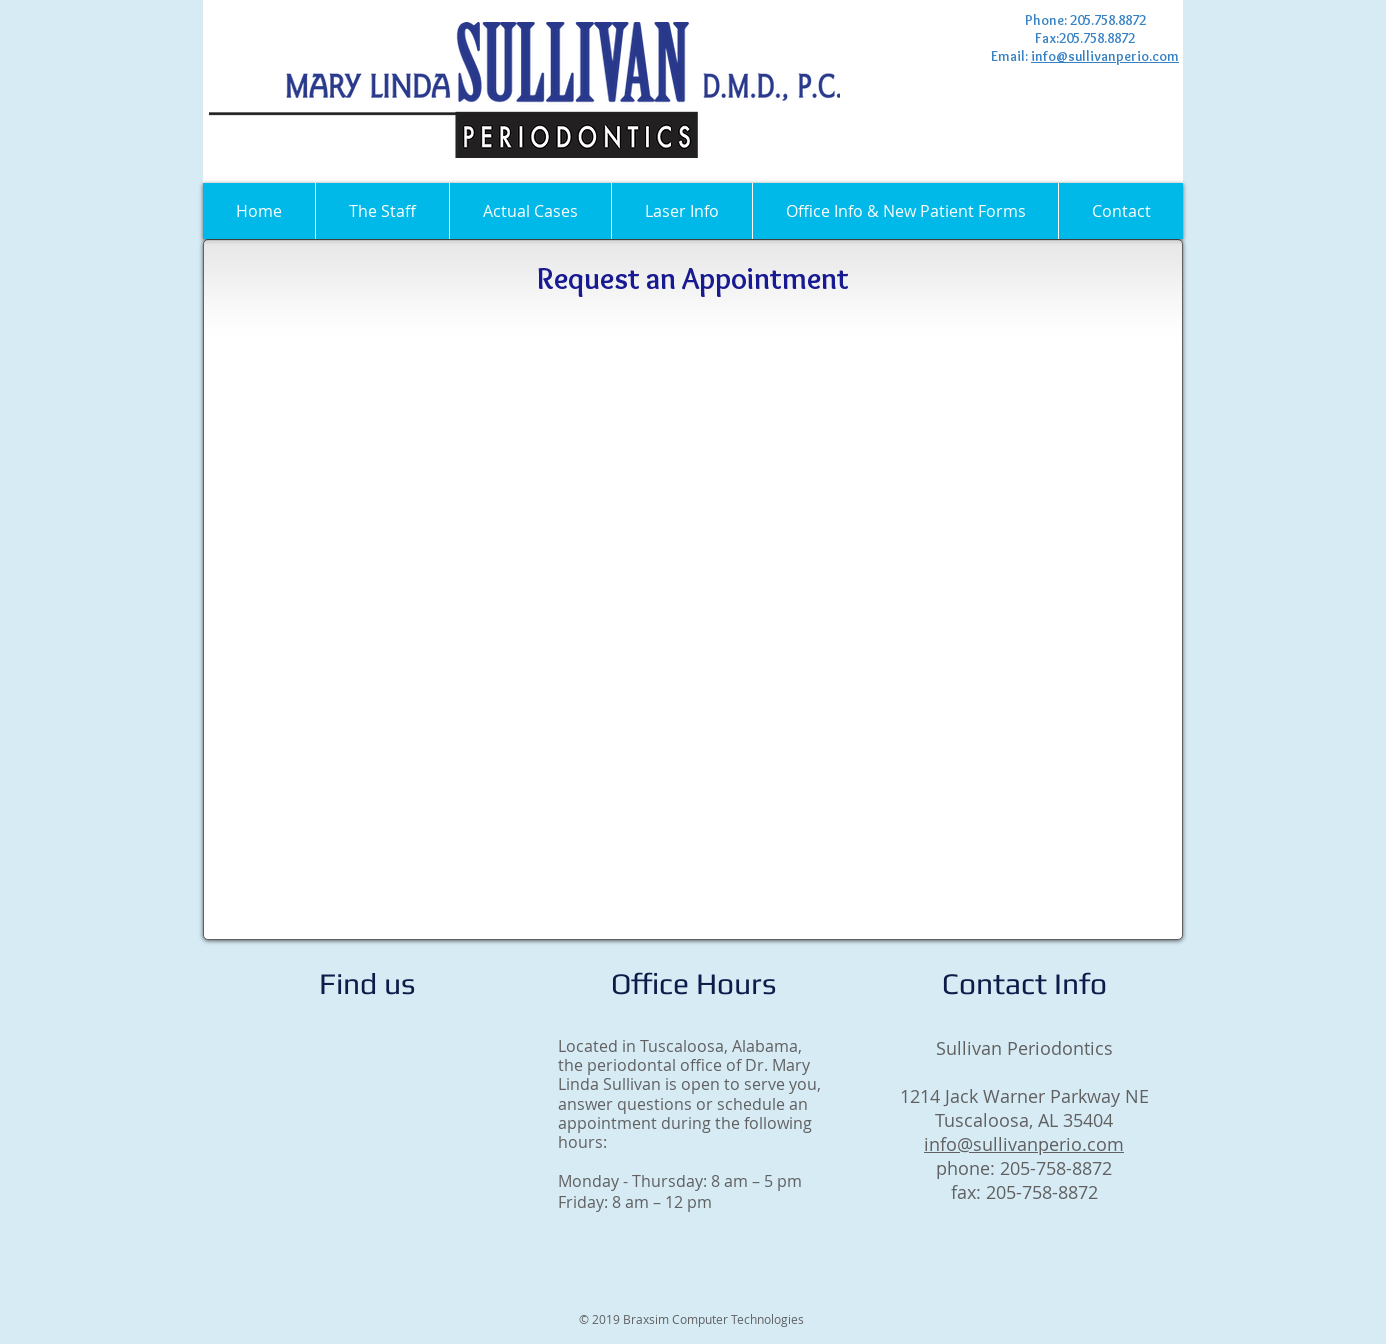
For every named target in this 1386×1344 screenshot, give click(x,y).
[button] (382, 211)
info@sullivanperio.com (1105, 56)
